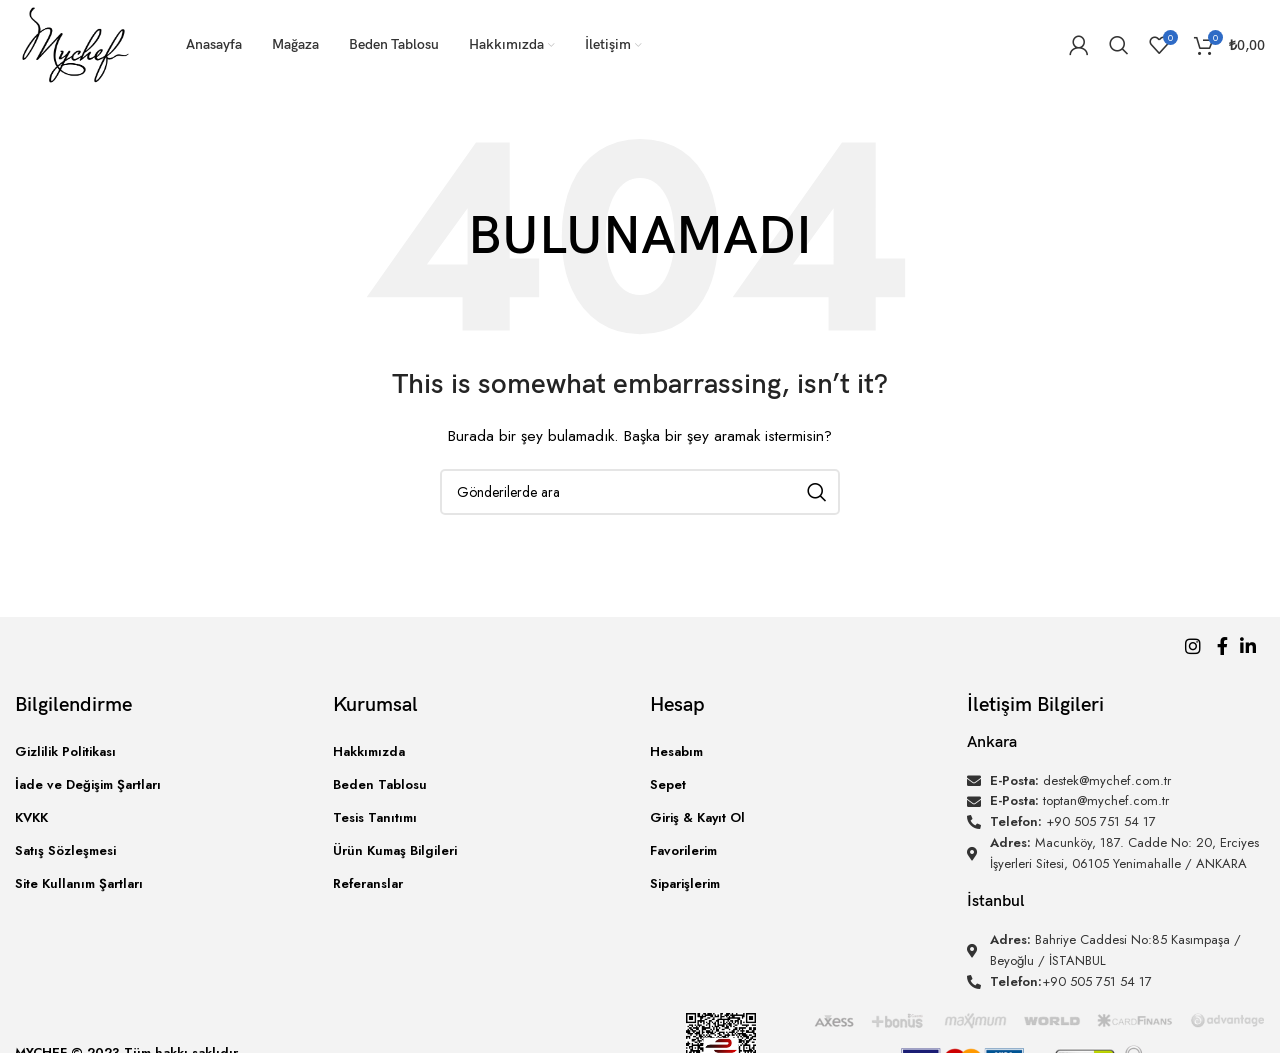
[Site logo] (75, 43)
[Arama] (1119, 45)
